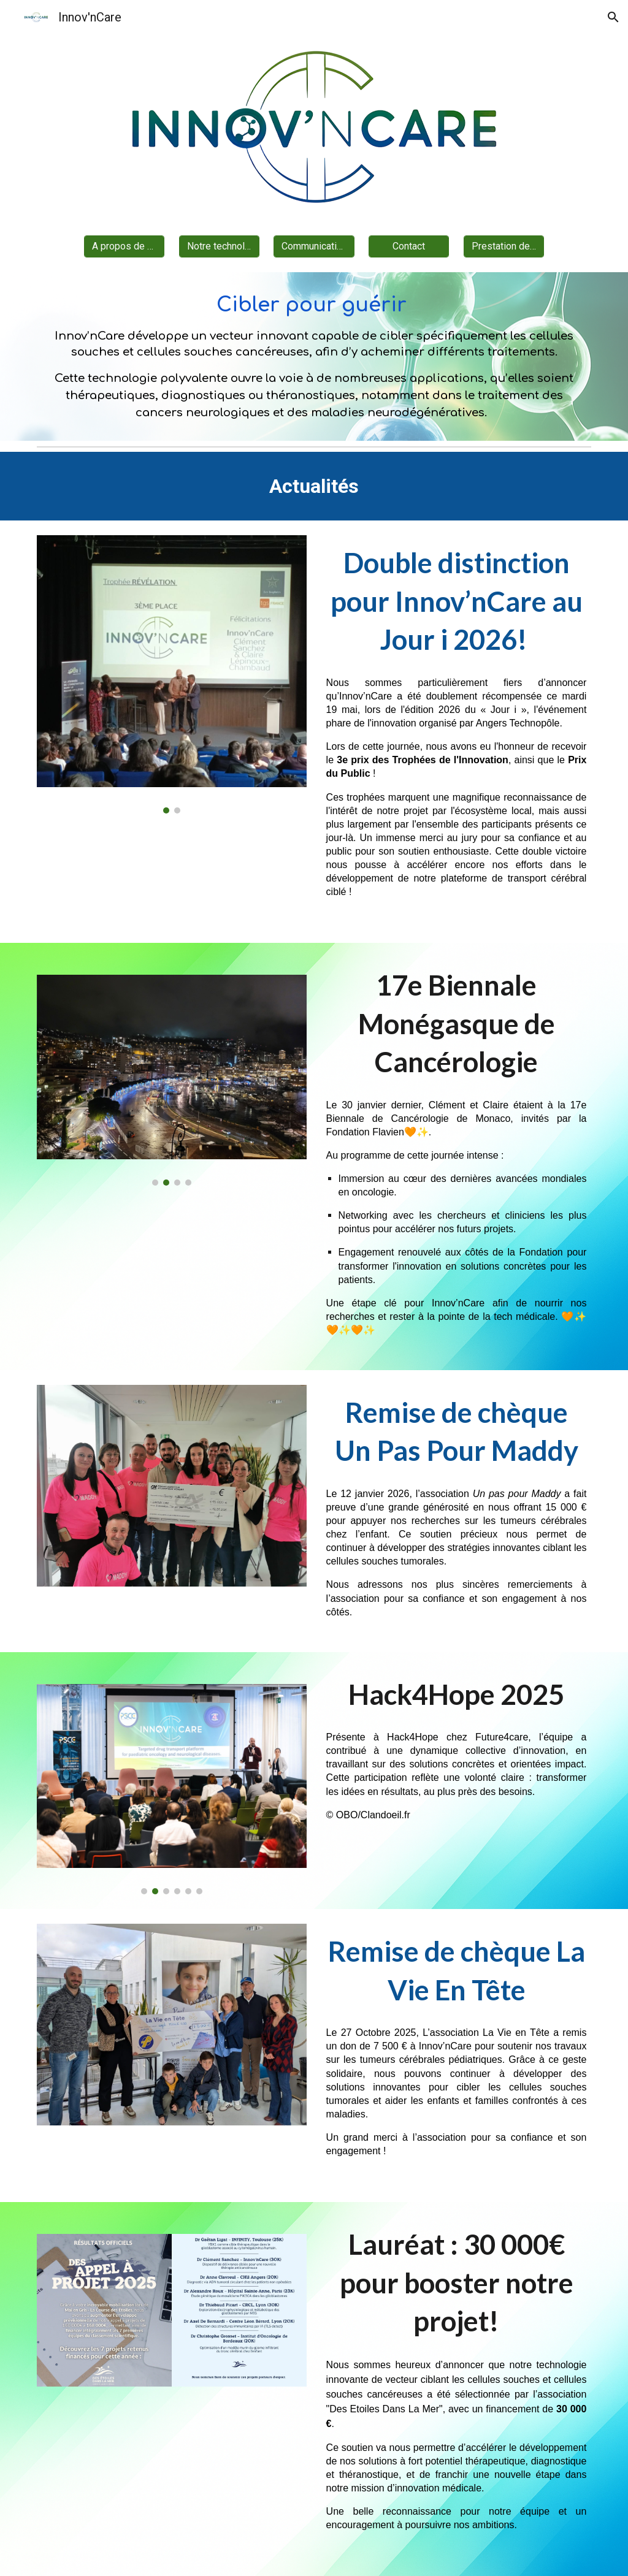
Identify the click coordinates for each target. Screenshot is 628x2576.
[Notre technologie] (219, 246)
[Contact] (408, 246)
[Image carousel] (172, 674)
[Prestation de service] (503, 246)
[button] (613, 17)
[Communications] (313, 246)
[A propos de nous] (124, 246)
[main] (314, 357)
